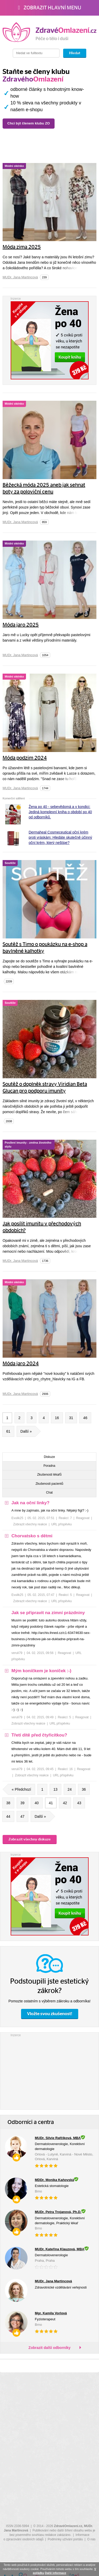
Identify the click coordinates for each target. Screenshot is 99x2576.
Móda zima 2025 (22, 247)
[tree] (49, 1640)
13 (56, 1789)
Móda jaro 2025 (21, 625)
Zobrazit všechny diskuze (30, 1839)
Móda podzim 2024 (25, 758)
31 (71, 1418)
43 (79, 1803)
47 (23, 1816)
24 (70, 1789)
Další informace (55, 2572)
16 (57, 1418)
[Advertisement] (50, 2070)
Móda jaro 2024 (21, 1363)
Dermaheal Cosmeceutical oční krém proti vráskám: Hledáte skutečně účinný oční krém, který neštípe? (60, 837)
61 (8, 1431)
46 (85, 1418)
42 (65, 1803)
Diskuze (49, 1457)
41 (51, 1803)
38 (8, 1803)
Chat (49, 1492)
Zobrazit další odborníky (50, 2348)
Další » (28, 1431)
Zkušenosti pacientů (49, 1484)
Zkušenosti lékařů (49, 1474)
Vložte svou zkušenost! (49, 2013)
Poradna (49, 1466)
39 (23, 1803)
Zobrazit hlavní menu (49, 7)
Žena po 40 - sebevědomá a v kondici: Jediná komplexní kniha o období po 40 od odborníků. (60, 812)
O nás (91, 2539)
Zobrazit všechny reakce (30, 1524)
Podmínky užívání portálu (65, 2539)
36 (84, 1789)
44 (8, 1816)
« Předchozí (19, 1789)
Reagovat (82, 1518)
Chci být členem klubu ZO (38, 123)
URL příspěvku (61, 1524)
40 (37, 1803)
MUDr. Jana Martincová (20, 277)
